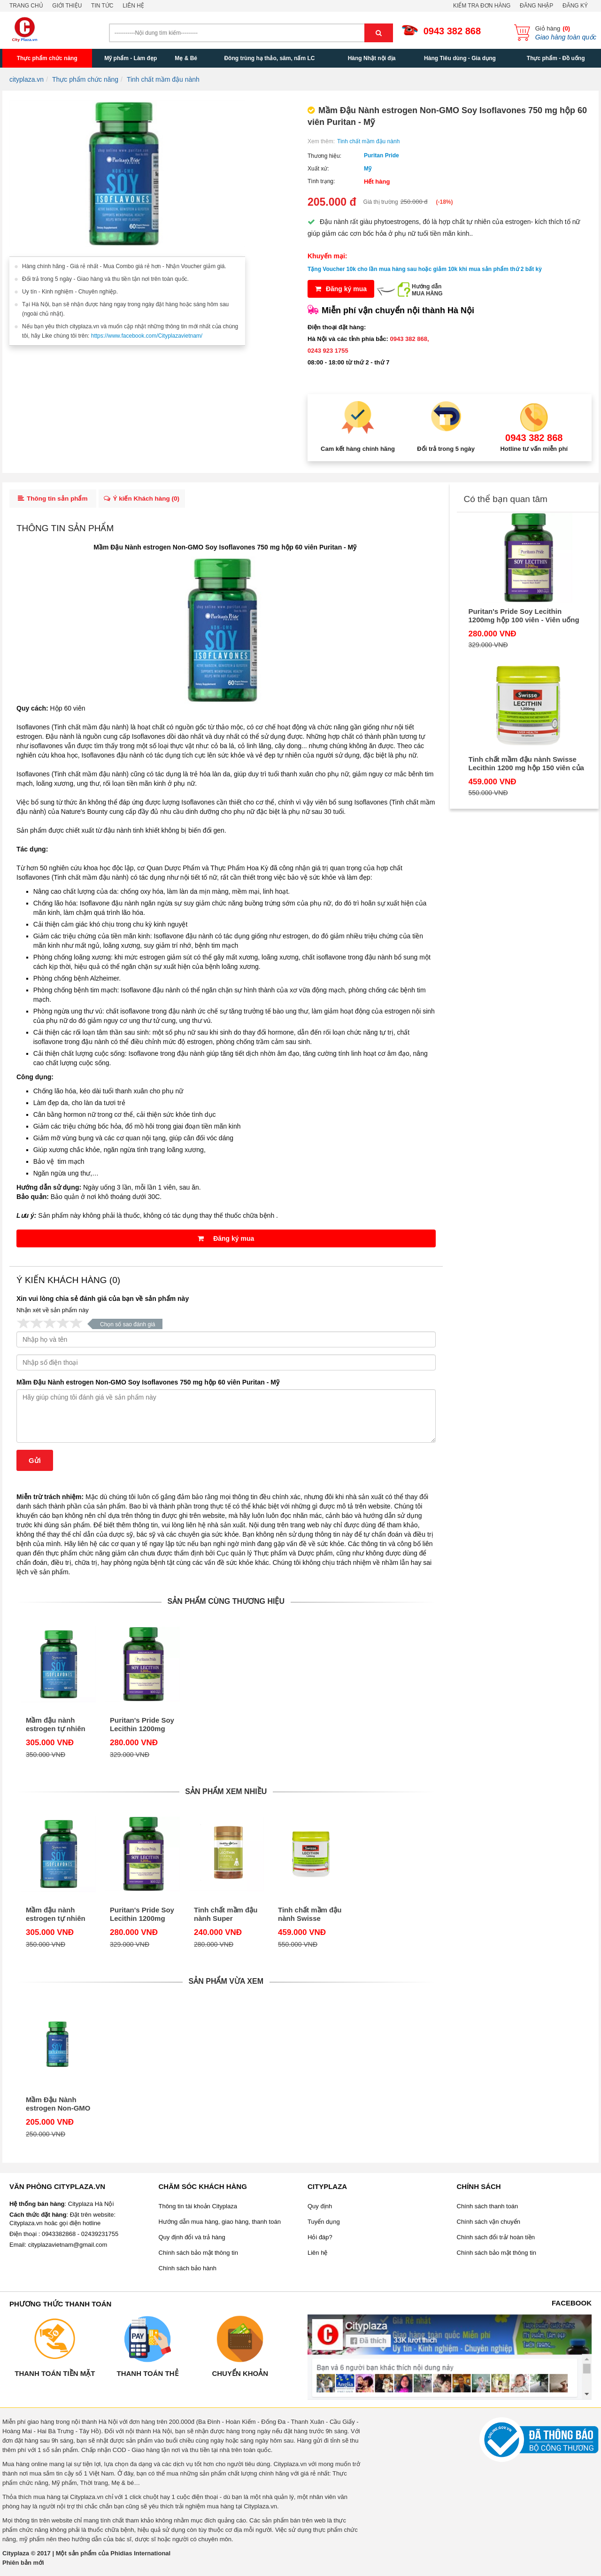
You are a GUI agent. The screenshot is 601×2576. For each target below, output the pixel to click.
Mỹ (367, 168)
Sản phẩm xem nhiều (226, 1794)
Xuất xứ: (318, 168)
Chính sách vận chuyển (488, 2224)
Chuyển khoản (240, 2376)
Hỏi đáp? (320, 2239)
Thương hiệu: (324, 156)
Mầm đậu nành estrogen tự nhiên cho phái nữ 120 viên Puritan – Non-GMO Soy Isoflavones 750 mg (58, 1727)
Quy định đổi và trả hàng (192, 2239)
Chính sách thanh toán (487, 2208)
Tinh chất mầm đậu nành (368, 141)
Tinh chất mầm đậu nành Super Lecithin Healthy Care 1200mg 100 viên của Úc (225, 1917)
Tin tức (102, 5)
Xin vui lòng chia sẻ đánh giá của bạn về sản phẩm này (102, 1301)
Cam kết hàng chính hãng (358, 448)
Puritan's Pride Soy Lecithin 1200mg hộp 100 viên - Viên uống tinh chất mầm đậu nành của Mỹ (142, 1727)
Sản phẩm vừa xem (226, 1984)
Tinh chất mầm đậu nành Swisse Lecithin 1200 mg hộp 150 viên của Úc (309, 1917)
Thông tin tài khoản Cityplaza (198, 2208)
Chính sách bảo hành (187, 2270)
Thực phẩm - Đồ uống (556, 58)
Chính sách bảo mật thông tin (198, 2255)
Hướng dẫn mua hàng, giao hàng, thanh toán (220, 2224)
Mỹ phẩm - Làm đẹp (130, 58)
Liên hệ (133, 5)
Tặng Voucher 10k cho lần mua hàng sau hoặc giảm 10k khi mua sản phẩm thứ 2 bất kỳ (425, 269)
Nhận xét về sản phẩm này (52, 1312)
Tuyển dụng (324, 2224)
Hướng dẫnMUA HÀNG (427, 290)
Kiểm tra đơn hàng (481, 5)
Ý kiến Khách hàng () (146, 500)
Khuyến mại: (327, 256)
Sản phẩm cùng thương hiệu (226, 1604)
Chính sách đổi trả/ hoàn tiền (496, 2239)
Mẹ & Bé (186, 58)
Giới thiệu (67, 5)
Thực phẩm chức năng (47, 58)
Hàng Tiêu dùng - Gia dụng (460, 58)
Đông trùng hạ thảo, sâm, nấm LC (269, 58)
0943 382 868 (452, 31)
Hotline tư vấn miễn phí (534, 448)
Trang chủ (26, 5)
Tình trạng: (321, 181)
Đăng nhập (536, 5)
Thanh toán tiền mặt (55, 2376)
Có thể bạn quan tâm (505, 499)
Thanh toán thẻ (147, 2376)
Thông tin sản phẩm (53, 500)
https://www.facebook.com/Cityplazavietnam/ (146, 336)
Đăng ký (575, 5)
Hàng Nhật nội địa (372, 58)
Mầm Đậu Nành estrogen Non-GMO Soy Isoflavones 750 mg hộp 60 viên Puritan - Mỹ (147, 1385)
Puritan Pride (381, 155)
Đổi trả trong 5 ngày (446, 448)
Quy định (320, 2208)
